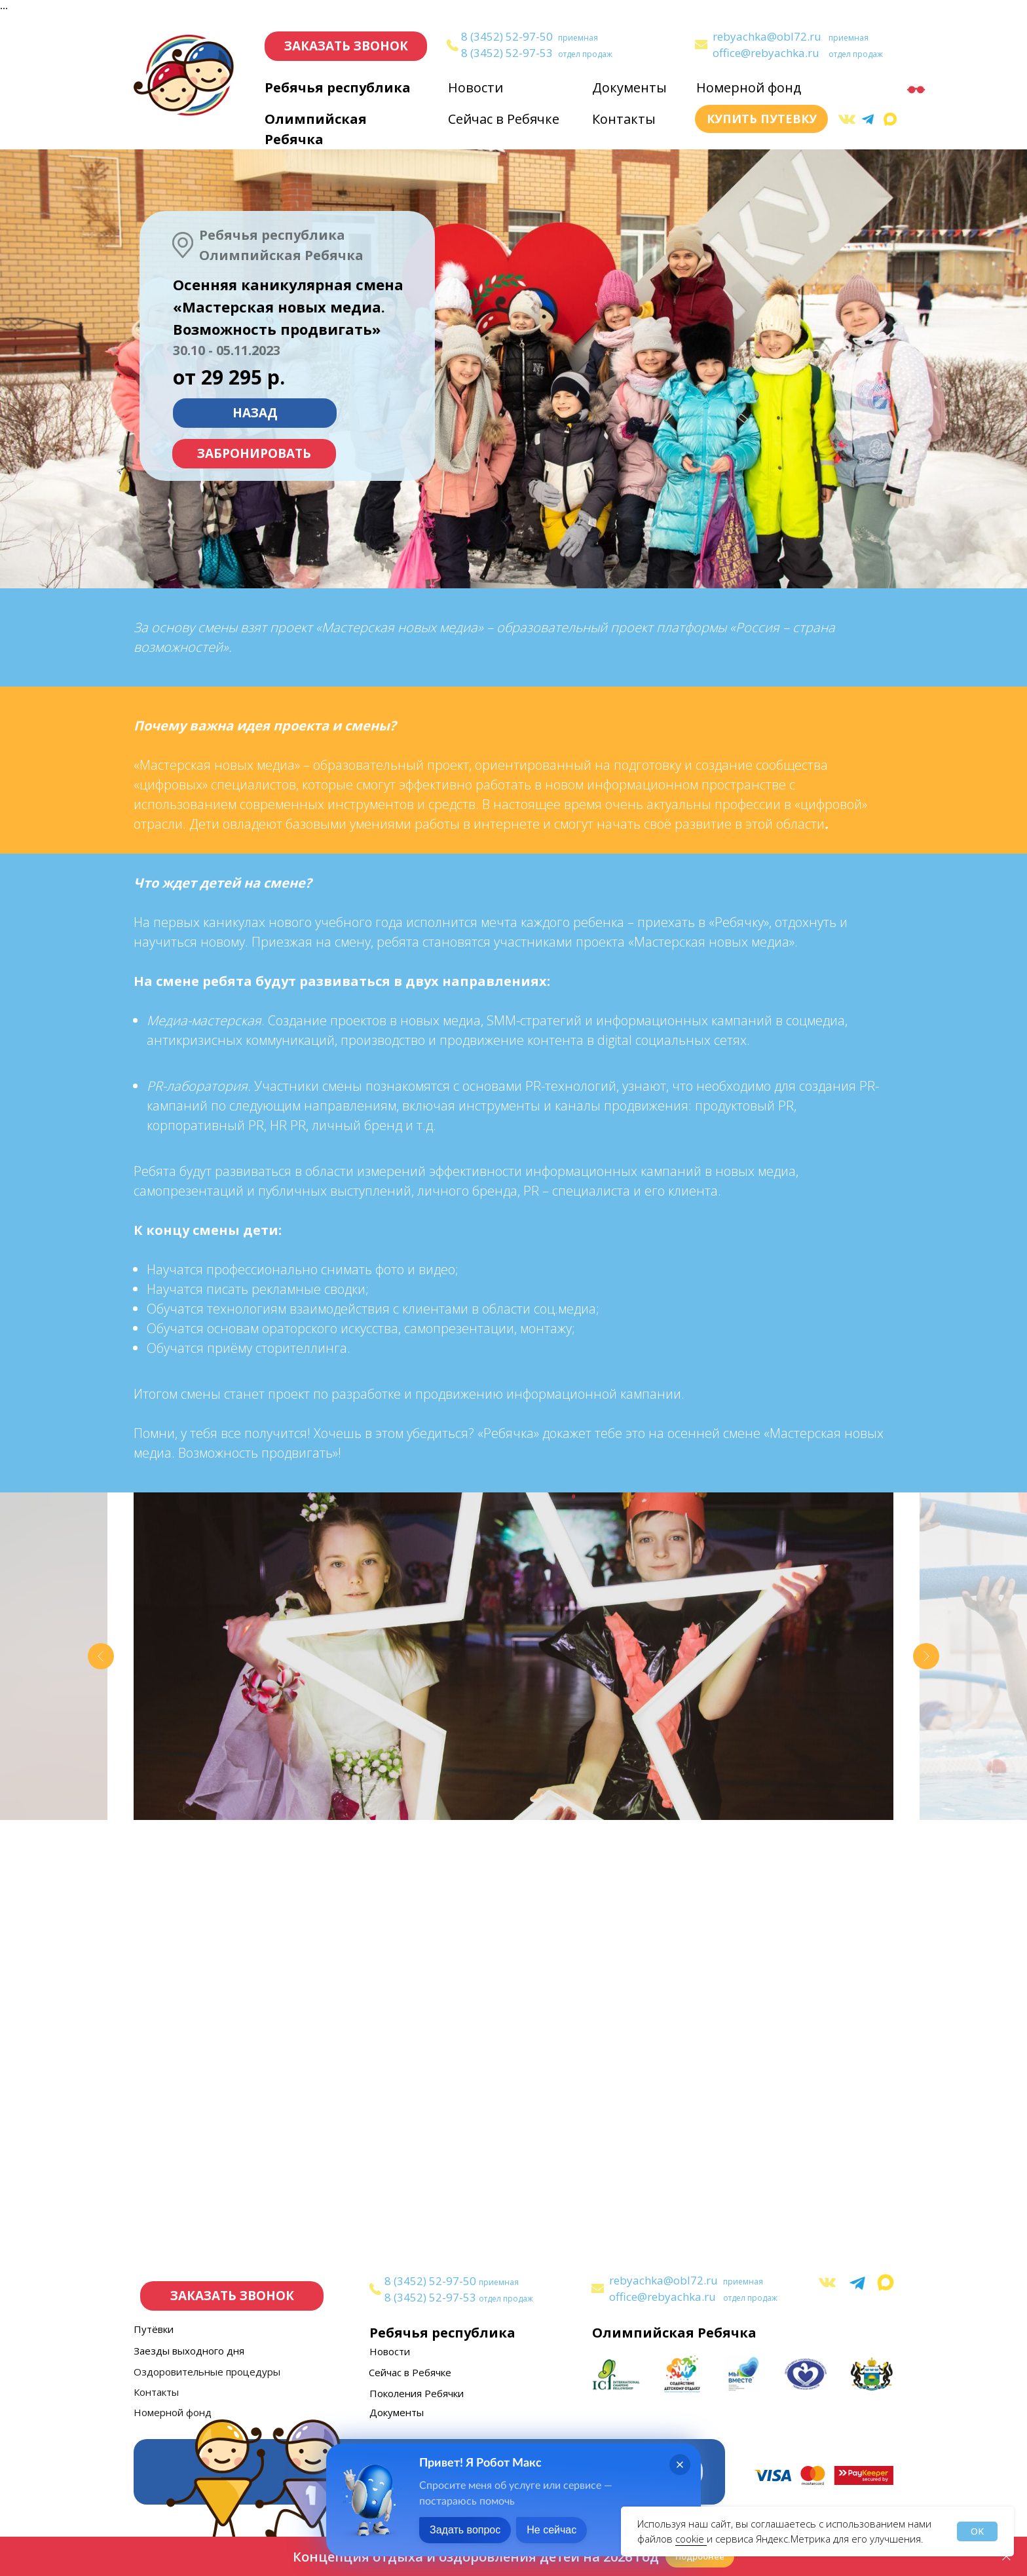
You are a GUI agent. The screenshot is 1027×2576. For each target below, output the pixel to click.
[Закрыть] (1006, 2556)
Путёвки (154, 2329)
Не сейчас (551, 2529)
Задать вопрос (465, 2529)
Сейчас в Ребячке (503, 119)
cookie (691, 2538)
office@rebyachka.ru (766, 52)
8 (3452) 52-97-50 (507, 36)
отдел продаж (585, 54)
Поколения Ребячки (416, 2393)
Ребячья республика (338, 87)
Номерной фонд (748, 87)
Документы (629, 87)
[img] (701, 44)
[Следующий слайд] (926, 1656)
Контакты (624, 119)
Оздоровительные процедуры (207, 2371)
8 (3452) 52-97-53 (507, 52)
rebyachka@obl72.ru (767, 36)
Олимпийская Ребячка (674, 2332)
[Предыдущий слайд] (101, 1656)
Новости (475, 87)
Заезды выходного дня (189, 2350)
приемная (578, 37)
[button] (346, 46)
